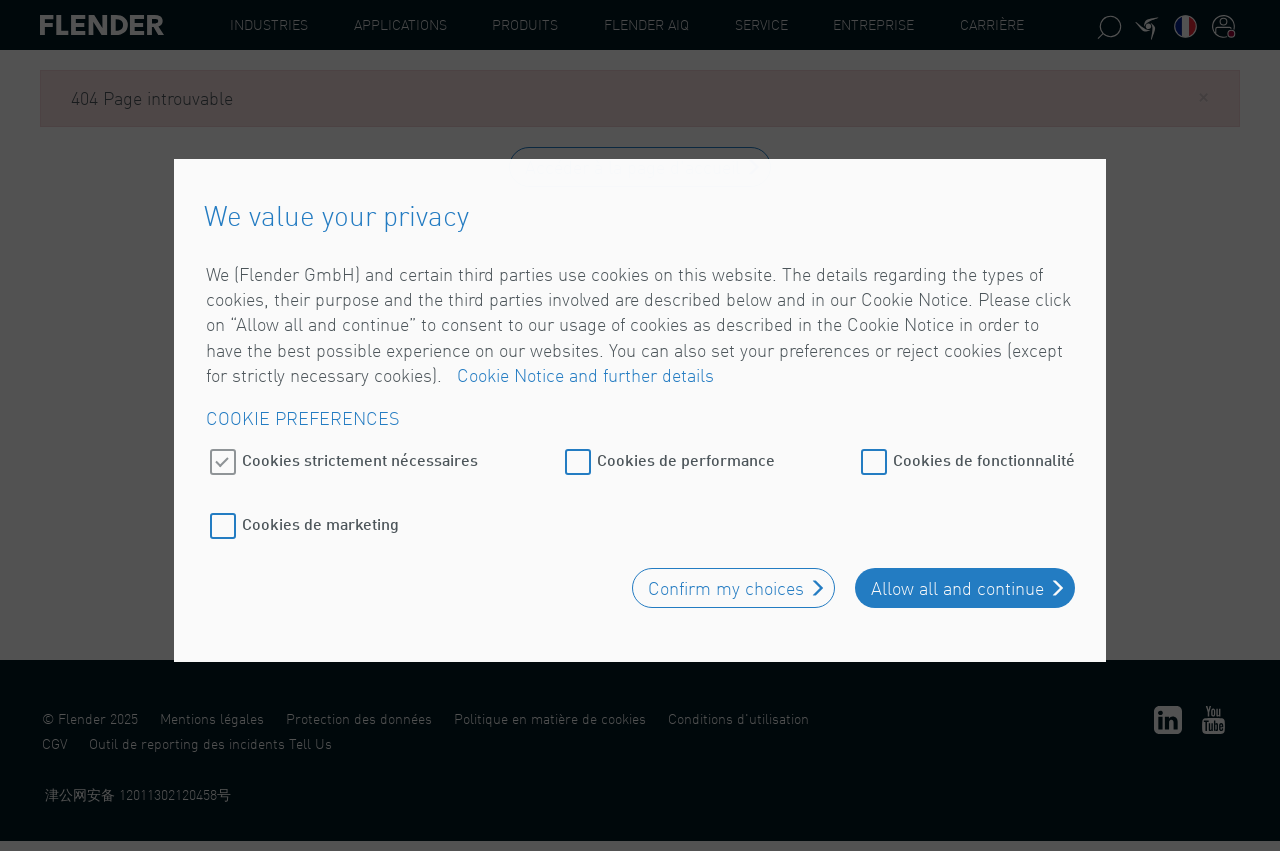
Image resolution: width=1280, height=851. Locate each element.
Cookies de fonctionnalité (984, 453)
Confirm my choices (726, 582)
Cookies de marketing (320, 517)
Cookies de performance (686, 453)
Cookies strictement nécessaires (360, 453)
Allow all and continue (957, 582)
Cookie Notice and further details (585, 370)
